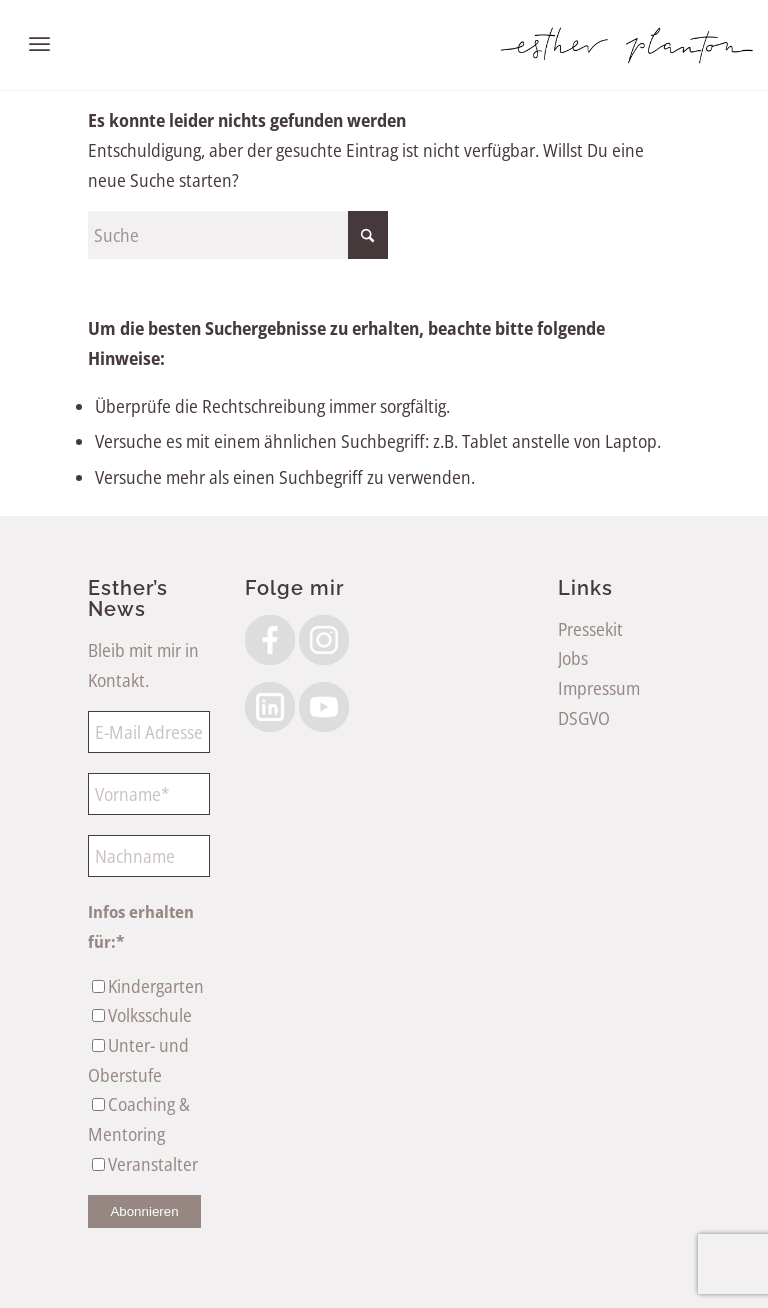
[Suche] (238, 235)
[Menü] (39, 45)
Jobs (573, 658)
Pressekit (590, 629)
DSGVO (584, 718)
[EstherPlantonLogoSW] (626, 45)
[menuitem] (39, 45)
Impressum (599, 688)
